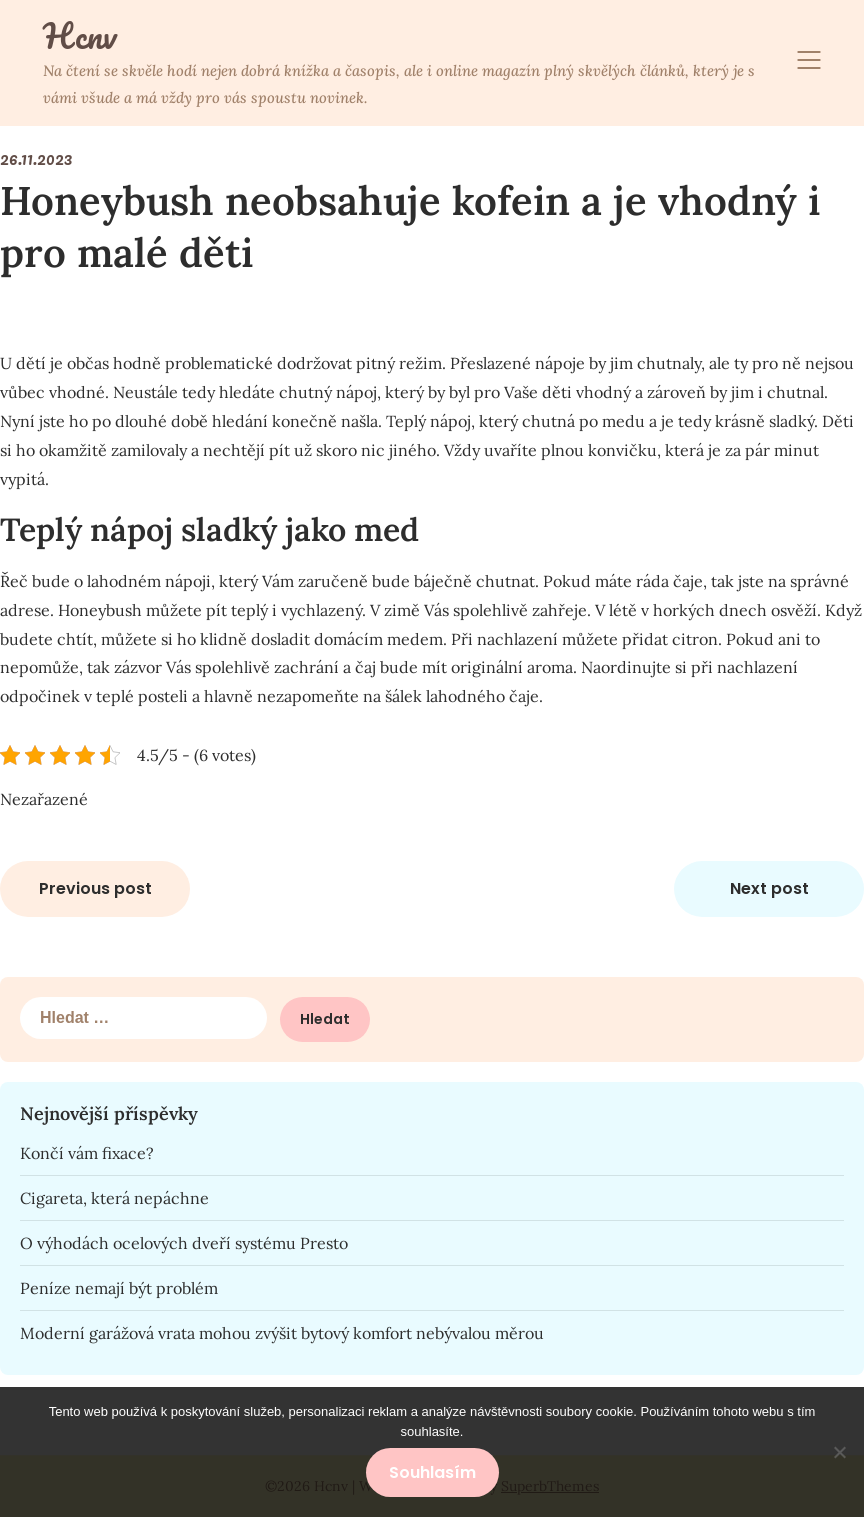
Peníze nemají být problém (119, 1288)
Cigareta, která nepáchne (114, 1198)
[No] (839, 1452)
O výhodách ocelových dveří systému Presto (184, 1243)
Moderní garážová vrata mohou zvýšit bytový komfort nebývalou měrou (282, 1333)
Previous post (95, 888)
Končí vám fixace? (87, 1153)
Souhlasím (432, 1472)
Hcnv (79, 36)
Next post (769, 888)
